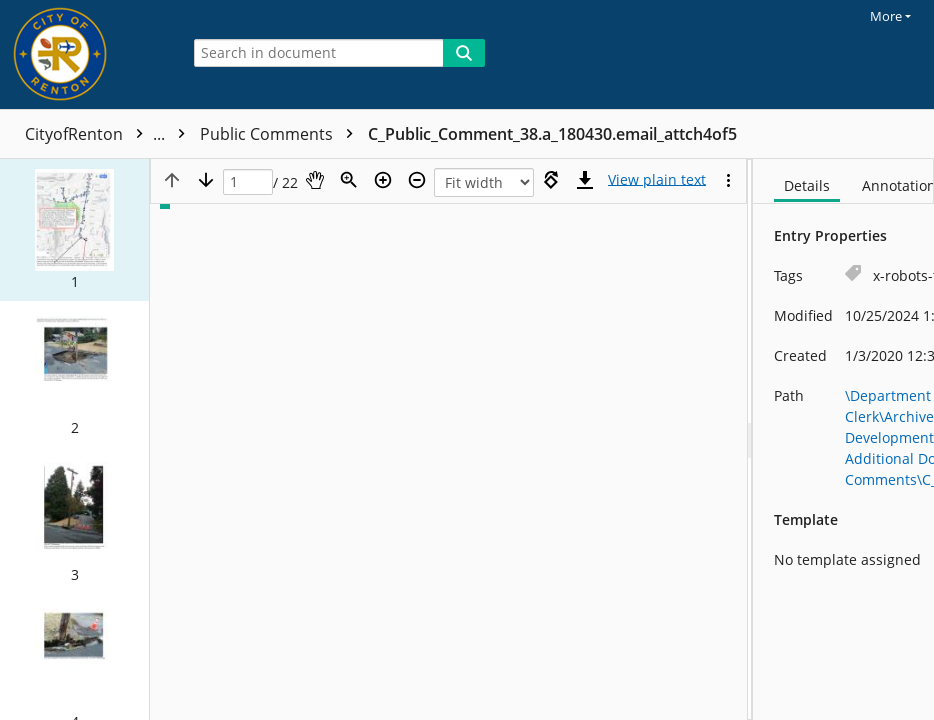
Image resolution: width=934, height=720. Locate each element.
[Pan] (315, 180)
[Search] (464, 53)
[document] (843, 439)
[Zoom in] (383, 180)
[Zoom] (349, 180)
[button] (74, 230)
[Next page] (206, 180)
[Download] (585, 180)
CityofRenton (110, 134)
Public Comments (281, 134)
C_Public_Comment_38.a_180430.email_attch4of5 (552, 134)
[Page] (248, 182)
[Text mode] (657, 180)
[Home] (85, 54)
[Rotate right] (551, 180)
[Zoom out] (417, 180)
